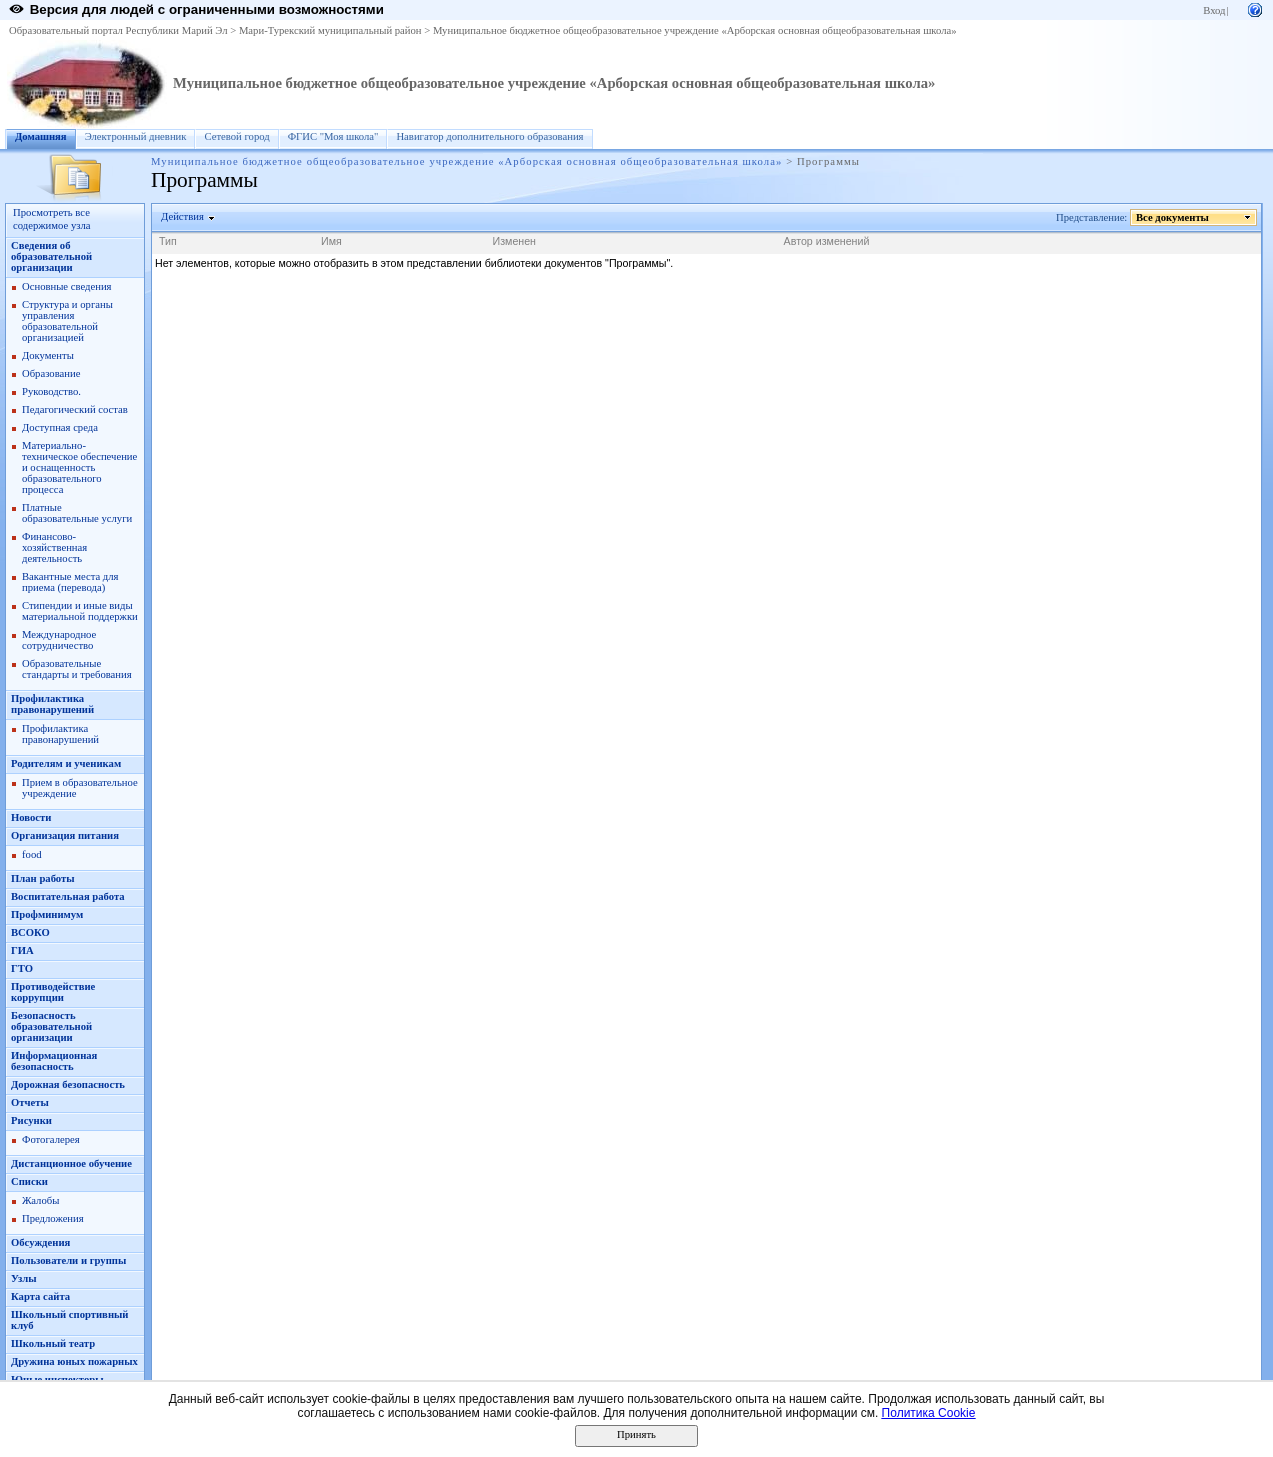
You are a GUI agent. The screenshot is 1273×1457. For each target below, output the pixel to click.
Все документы (1173, 217)
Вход (1214, 10)
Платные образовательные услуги (77, 513)
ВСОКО (30, 932)
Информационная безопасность (54, 1061)
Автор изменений (827, 241)
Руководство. (51, 391)
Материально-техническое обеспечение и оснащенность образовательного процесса (79, 467)
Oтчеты (30, 1102)
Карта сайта (40, 1296)
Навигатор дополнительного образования (489, 136)
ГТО (22, 968)
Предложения (53, 1218)
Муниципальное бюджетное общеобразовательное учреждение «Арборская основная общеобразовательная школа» (695, 30)
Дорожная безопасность (68, 1084)
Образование (51, 373)
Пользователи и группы (68, 1260)
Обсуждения (40, 1242)
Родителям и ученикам (66, 763)
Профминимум (47, 914)
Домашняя (41, 136)
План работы (43, 878)
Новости (31, 817)
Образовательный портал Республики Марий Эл (118, 30)
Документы (48, 355)
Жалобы (40, 1200)
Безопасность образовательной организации (51, 1026)
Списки (29, 1181)
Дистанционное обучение (71, 1163)
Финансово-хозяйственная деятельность (54, 547)
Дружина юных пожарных (74, 1361)
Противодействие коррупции (53, 992)
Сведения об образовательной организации (51, 256)
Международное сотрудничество (59, 640)
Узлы (24, 1278)
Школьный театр (53, 1343)
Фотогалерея (51, 1139)
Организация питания (65, 835)
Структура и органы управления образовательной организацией (67, 321)
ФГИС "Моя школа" (333, 136)
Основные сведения (67, 286)
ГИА (22, 950)
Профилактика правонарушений (52, 704)
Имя (331, 241)
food (32, 854)
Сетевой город (236, 136)
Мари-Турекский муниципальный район (330, 30)
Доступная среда (60, 427)
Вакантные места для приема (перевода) (70, 582)
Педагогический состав (75, 409)
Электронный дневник (136, 136)
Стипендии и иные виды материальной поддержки (80, 611)
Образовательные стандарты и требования (77, 669)
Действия (183, 216)
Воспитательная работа (68, 896)
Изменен (515, 241)
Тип (168, 241)
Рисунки (31, 1120)
